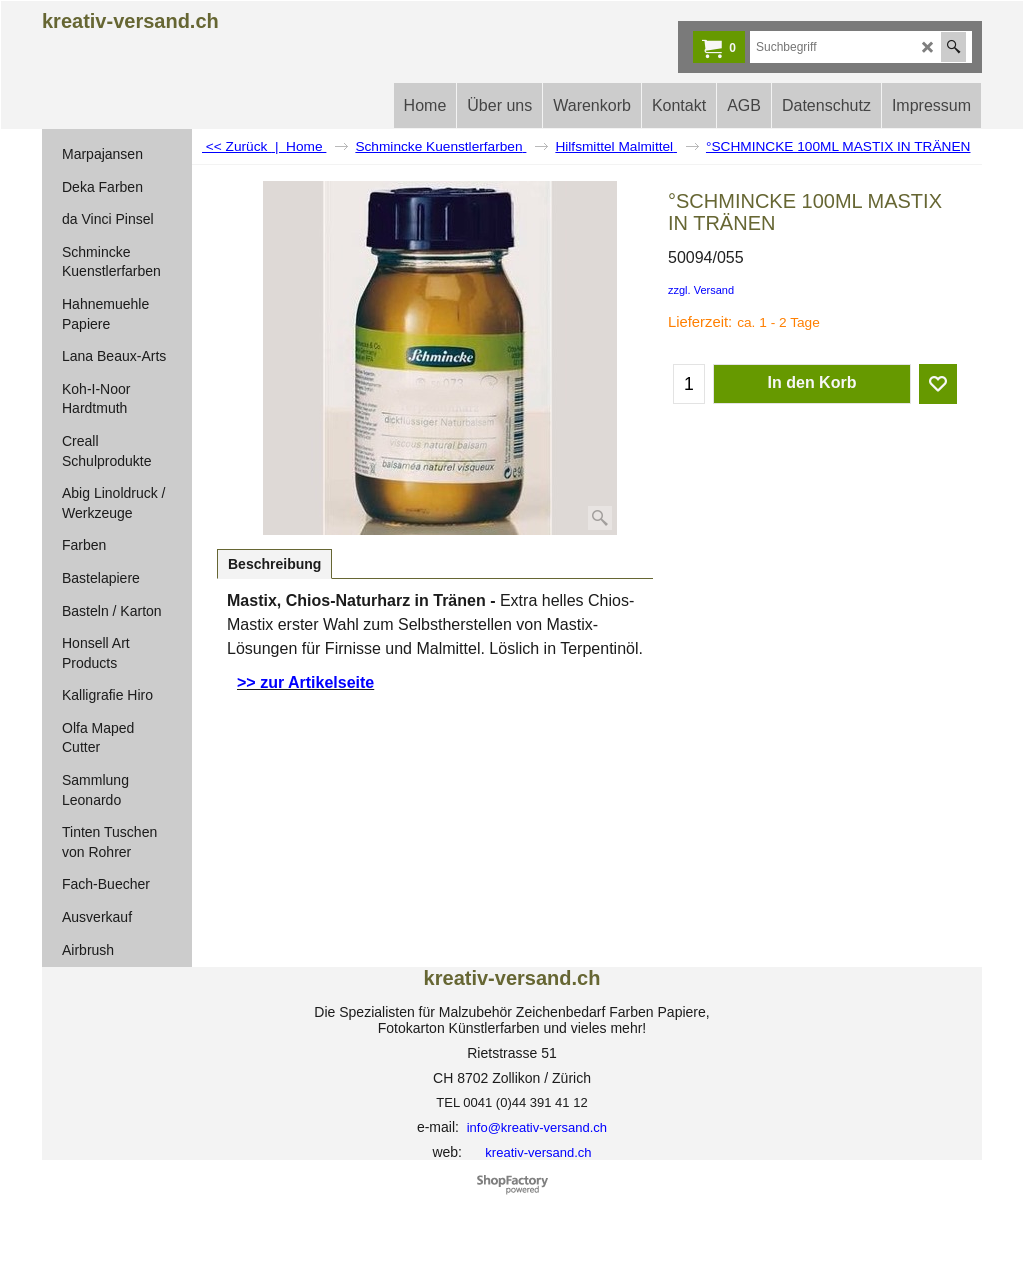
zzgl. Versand (701, 290)
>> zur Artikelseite (305, 682)
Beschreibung (274, 564)
